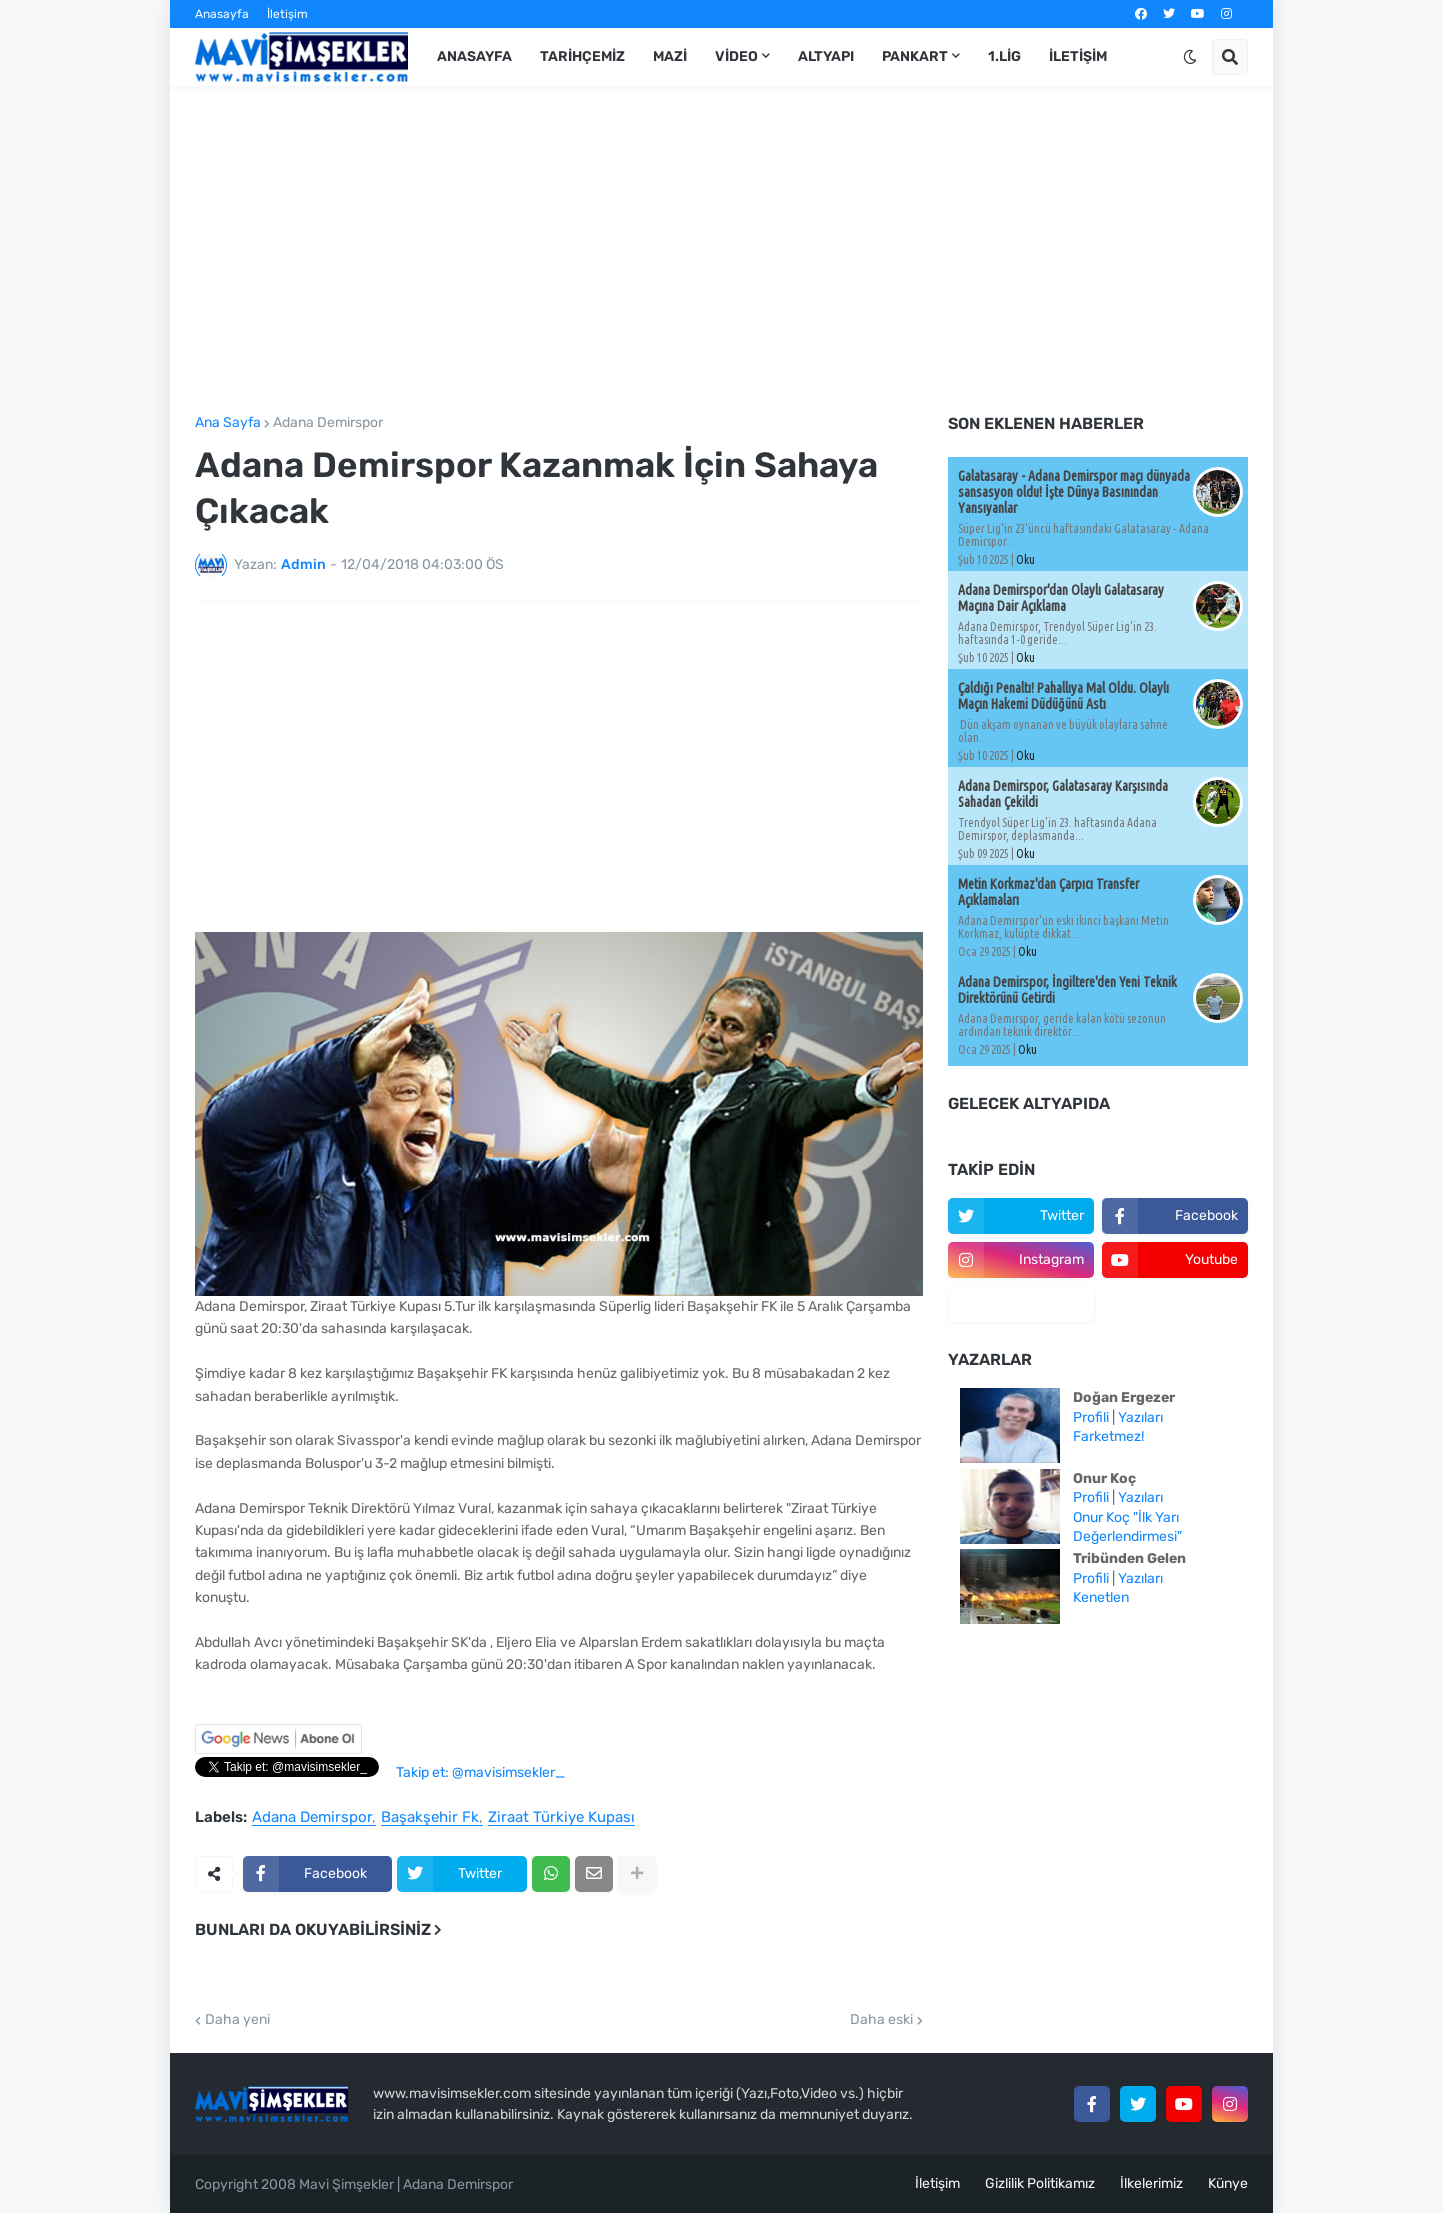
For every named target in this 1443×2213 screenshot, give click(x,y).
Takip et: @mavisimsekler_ (480, 1772)
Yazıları (1140, 1417)
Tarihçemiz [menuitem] (582, 56)
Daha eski (881, 2020)
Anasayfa (222, 14)
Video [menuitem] (736, 56)
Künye (1228, 2183)
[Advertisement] (721, 251)
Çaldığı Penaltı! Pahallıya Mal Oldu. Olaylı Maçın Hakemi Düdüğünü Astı (1063, 696)
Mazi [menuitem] (670, 56)
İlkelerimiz (1151, 2183)
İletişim (287, 14)
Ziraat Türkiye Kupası (561, 1818)
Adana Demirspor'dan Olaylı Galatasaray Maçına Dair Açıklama (1061, 598)
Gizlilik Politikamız (1040, 2183)
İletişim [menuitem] (1078, 56)
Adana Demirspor (328, 423)
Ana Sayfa (228, 423)
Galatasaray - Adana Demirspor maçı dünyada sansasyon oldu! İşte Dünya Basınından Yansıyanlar (1074, 492)
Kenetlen (1101, 1597)
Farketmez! (1108, 1436)
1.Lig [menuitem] (1004, 56)
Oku (1025, 559)
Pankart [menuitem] (915, 56)
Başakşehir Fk (430, 1818)
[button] (1190, 57)
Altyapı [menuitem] (826, 56)
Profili (1091, 1417)
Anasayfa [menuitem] (474, 56)
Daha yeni (237, 2020)
